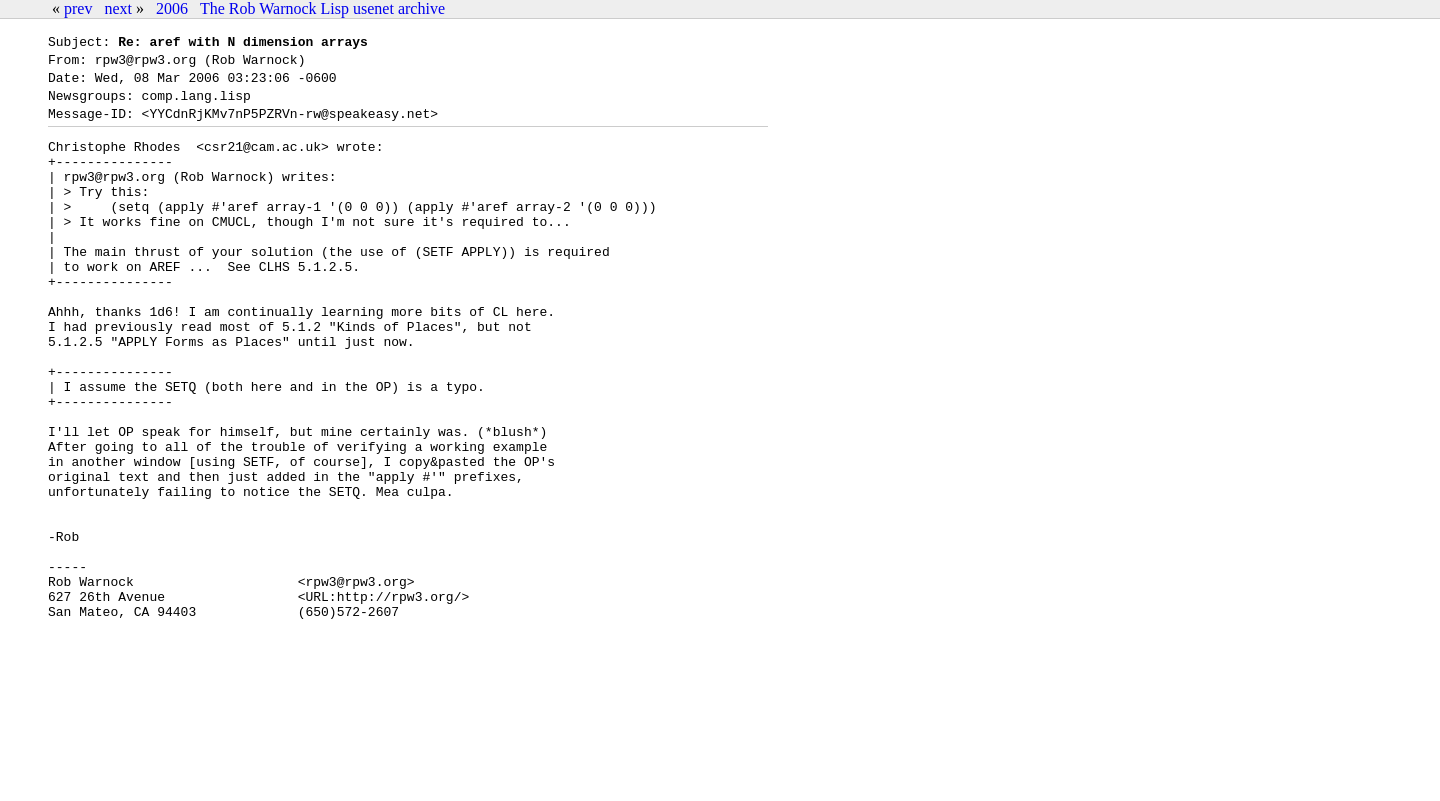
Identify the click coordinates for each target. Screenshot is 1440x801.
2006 (172, 8)
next (118, 8)
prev (78, 8)
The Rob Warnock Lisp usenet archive (322, 8)
